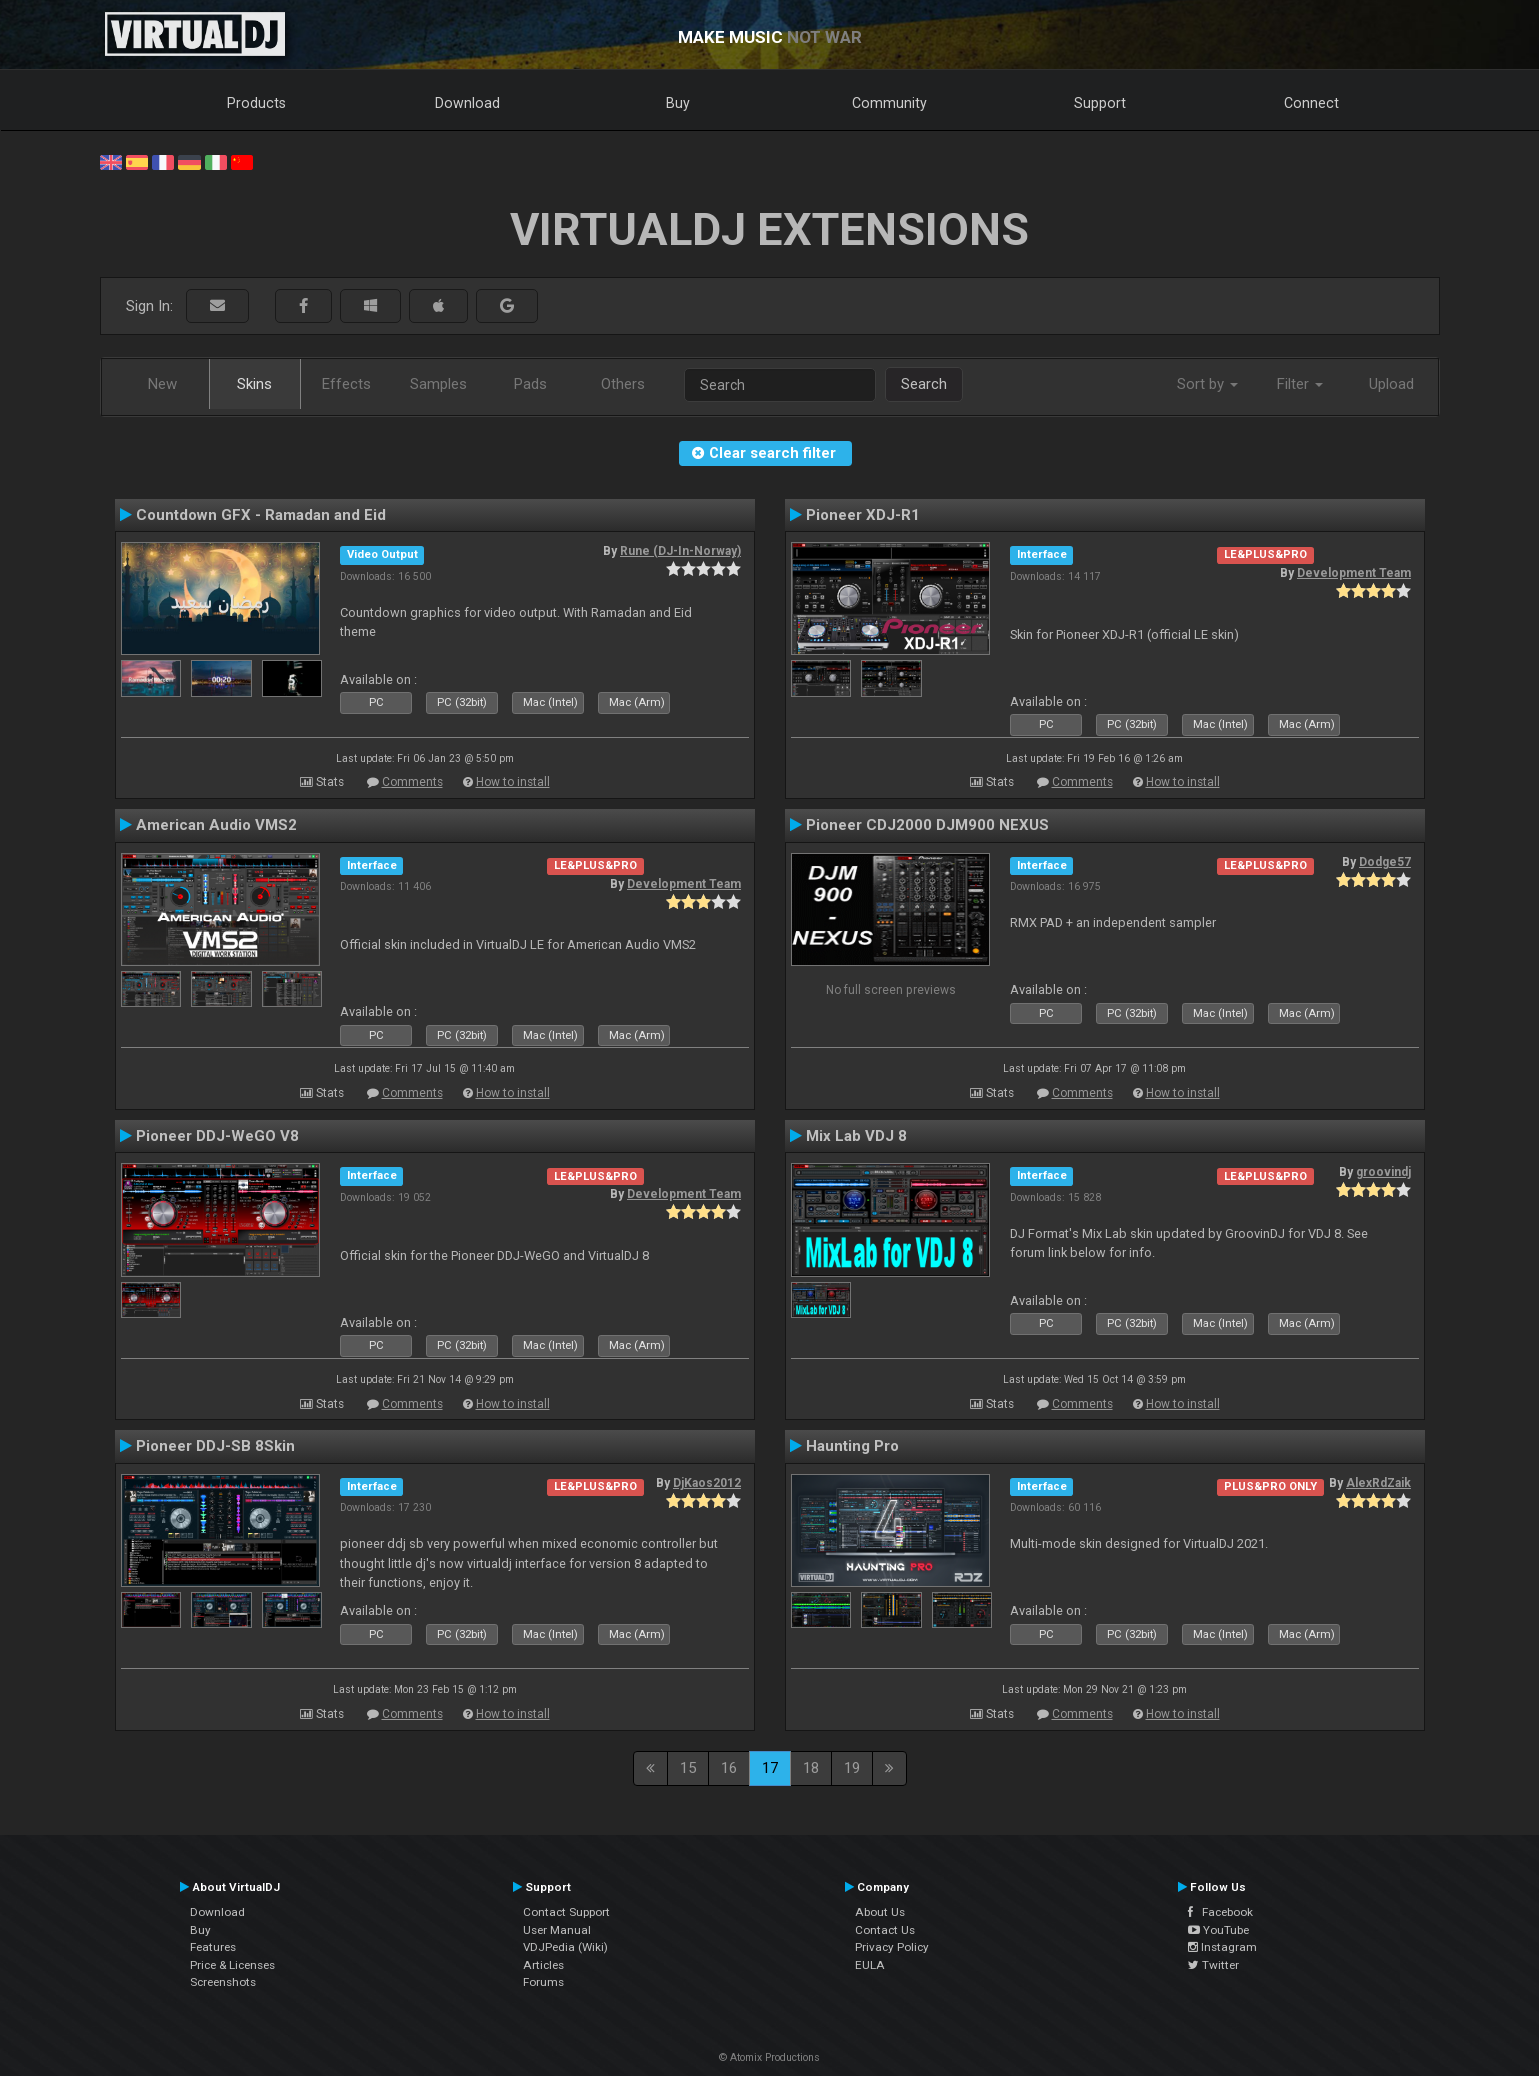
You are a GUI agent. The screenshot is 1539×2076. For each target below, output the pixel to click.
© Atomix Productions (769, 2057)
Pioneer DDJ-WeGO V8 (217, 1136)
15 (688, 1768)
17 (770, 1768)
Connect (1311, 103)
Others (623, 384)
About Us (880, 1912)
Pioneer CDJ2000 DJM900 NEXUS (927, 825)
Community (889, 103)
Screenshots (223, 1982)
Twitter (1213, 1965)
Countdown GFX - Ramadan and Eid (261, 515)
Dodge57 (1385, 862)
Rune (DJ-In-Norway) (680, 551)
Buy (678, 103)
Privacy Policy (892, 1947)
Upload (1391, 384)
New (162, 384)
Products (256, 103)
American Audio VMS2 (216, 825)
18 (811, 1768)
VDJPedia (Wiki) (565, 1947)
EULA (870, 1965)
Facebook (1220, 1912)
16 (729, 1768)
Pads (530, 384)
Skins (254, 384)
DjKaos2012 (707, 1483)
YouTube (1218, 1930)
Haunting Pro (852, 1446)
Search (924, 384)
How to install (513, 782)
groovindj (1383, 1172)
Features (213, 1947)
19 (852, 1768)
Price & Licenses (232, 1965)
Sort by (1207, 384)
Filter (1300, 384)
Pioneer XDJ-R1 (863, 515)
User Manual (557, 1930)
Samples (438, 384)
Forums (543, 1982)
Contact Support (566, 1912)
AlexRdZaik (1378, 1483)
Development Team (1354, 573)
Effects (346, 384)
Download (467, 103)
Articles (543, 1965)
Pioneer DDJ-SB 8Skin (215, 1446)
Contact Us (885, 1930)
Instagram (1222, 1947)
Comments (412, 782)
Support (1100, 103)
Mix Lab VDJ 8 (856, 1136)
